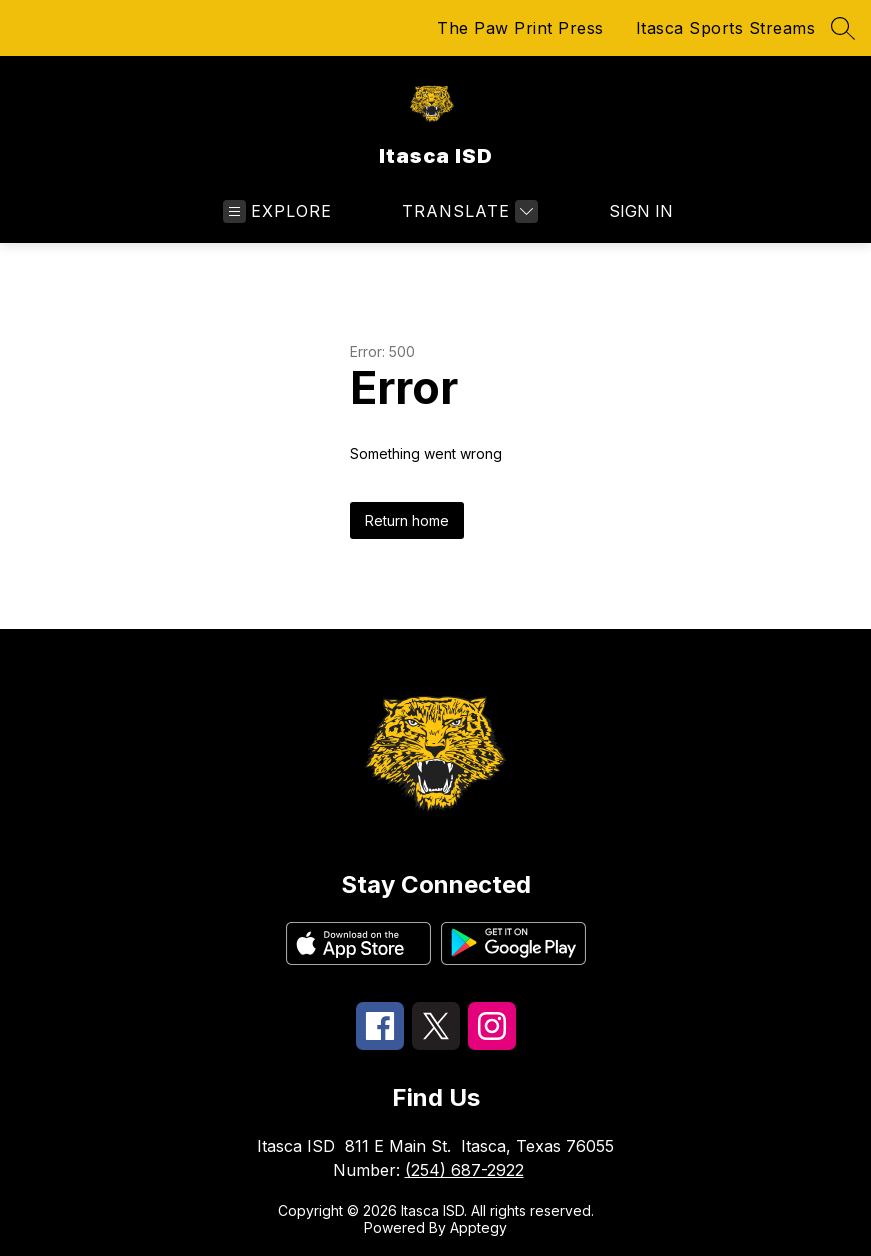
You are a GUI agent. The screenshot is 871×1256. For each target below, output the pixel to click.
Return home (407, 520)
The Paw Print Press (520, 28)
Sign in (628, 211)
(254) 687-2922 (464, 1170)
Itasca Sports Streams (726, 28)
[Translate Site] (467, 211)
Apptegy (478, 1227)
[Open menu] (277, 211)
